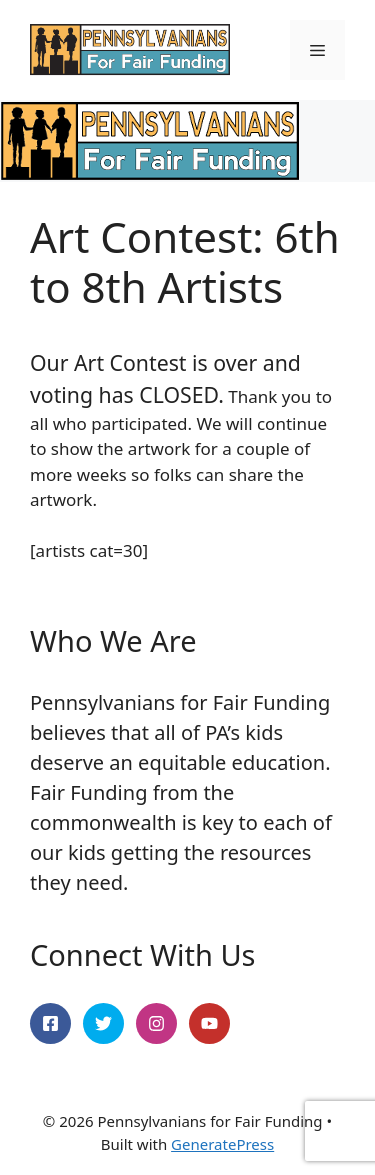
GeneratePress (222, 1144)
